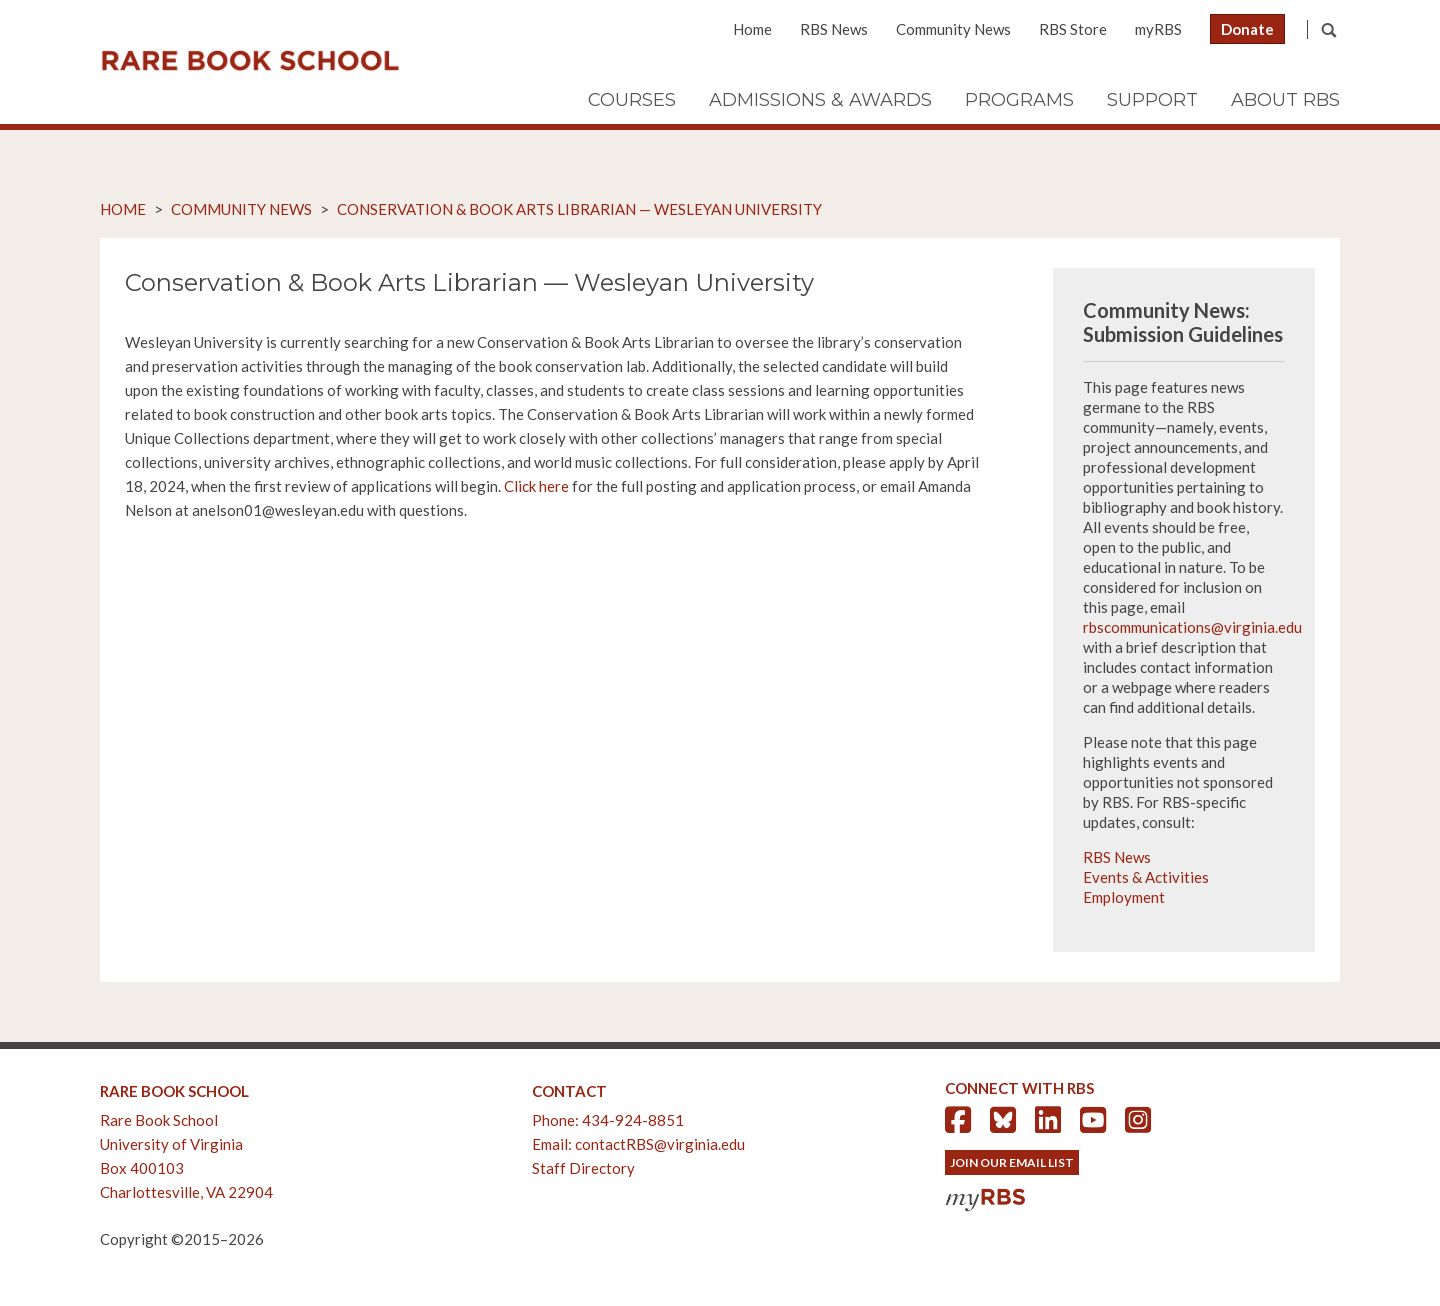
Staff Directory (583, 1168)
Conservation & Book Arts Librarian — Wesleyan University (579, 209)
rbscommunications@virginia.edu (1192, 627)
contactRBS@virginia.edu (660, 1144)
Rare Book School (250, 62)
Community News (953, 29)
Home (752, 29)
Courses (632, 100)
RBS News (834, 29)
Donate (1247, 29)
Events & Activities (1146, 877)
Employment (1124, 897)
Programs (1019, 100)
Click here (536, 486)
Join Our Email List (1012, 1162)
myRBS (1158, 29)
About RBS (1285, 100)
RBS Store (1073, 29)
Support (1152, 100)
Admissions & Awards (820, 100)
